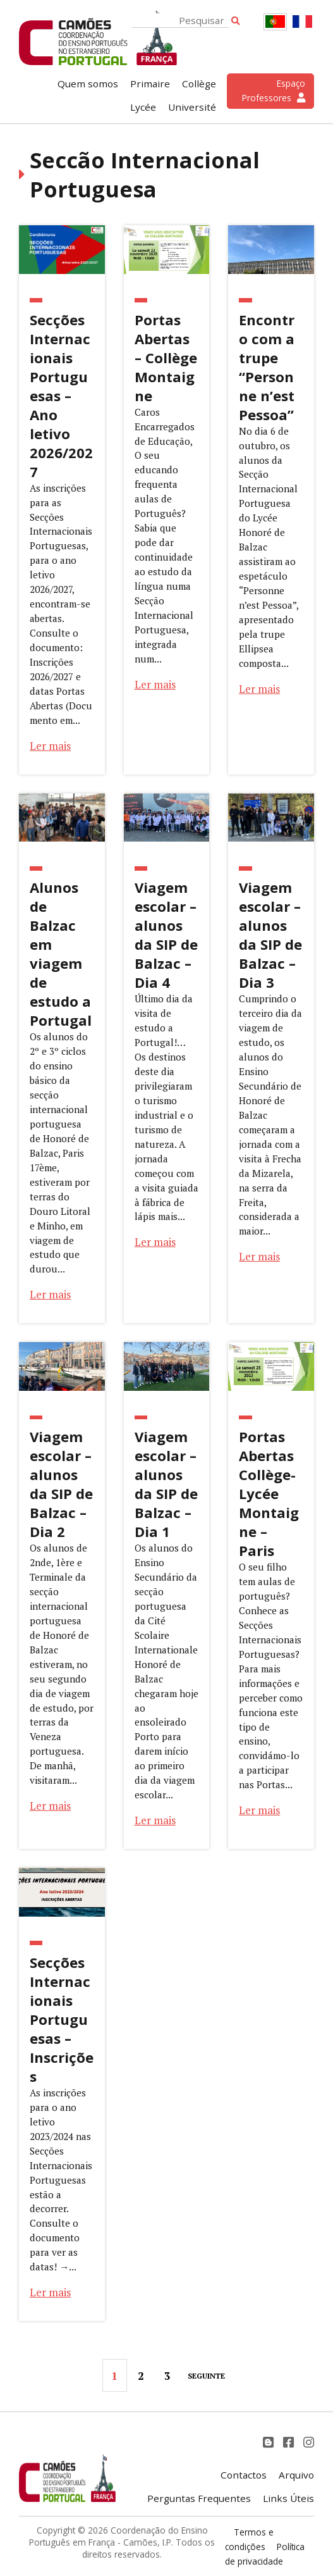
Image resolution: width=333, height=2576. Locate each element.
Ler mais (50, 745)
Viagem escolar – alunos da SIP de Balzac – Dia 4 (166, 935)
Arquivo (296, 2474)
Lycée (143, 107)
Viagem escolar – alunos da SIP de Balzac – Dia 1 (166, 1484)
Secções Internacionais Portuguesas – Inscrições (62, 2019)
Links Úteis (288, 2498)
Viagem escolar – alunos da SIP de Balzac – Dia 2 (61, 1484)
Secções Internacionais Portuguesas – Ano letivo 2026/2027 (61, 395)
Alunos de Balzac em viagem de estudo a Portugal (61, 954)
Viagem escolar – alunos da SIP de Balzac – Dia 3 (270, 935)
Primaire (150, 83)
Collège (199, 83)
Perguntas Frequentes (199, 2498)
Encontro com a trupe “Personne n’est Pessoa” (266, 367)
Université (192, 107)
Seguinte (206, 2375)
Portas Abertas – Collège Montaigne (166, 357)
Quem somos (88, 83)
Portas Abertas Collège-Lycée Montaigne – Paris (269, 1493)
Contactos (244, 2474)
